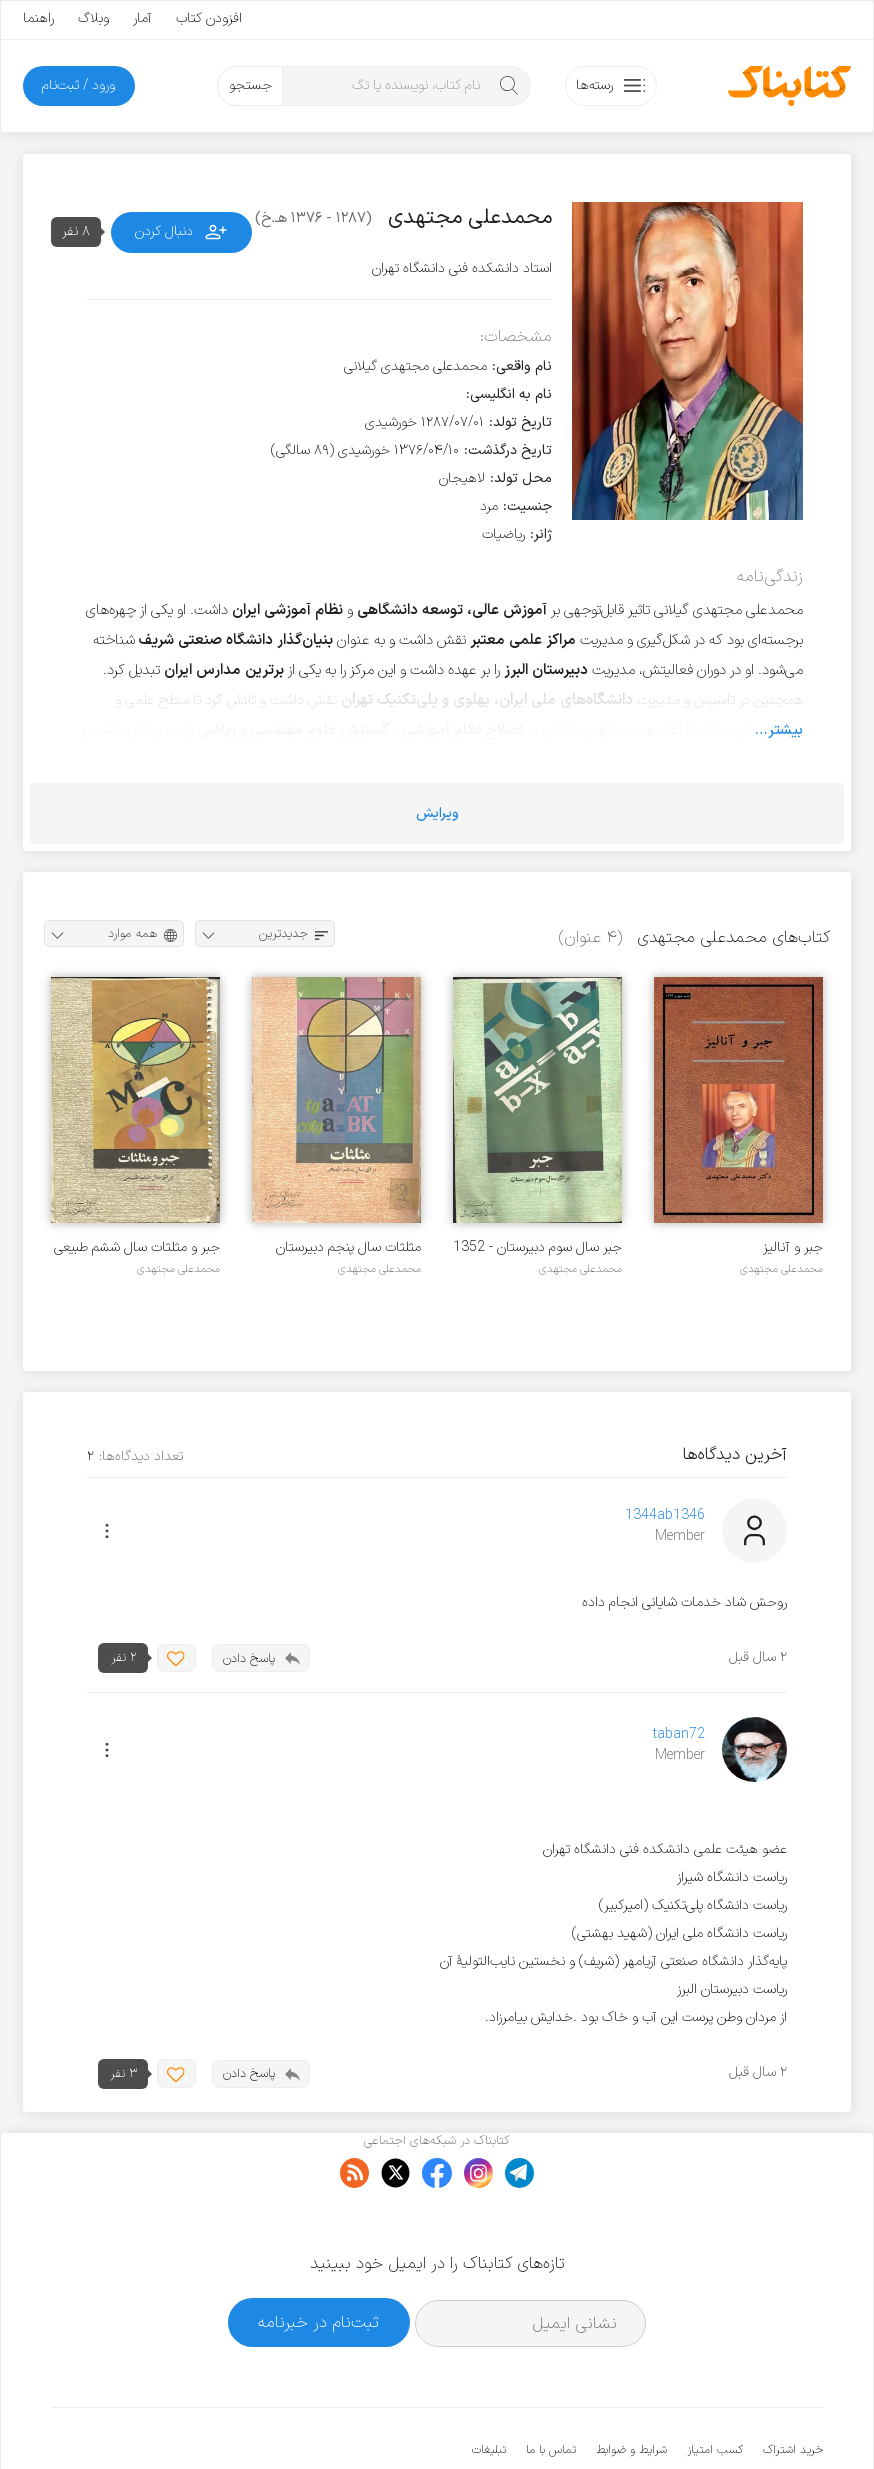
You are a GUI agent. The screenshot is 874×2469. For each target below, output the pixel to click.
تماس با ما (551, 2389)
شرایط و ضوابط (631, 2389)
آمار (142, 18)
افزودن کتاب (209, 18)
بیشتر (785, 730)
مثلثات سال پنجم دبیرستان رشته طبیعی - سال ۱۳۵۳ (348, 1247)
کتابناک (717, 2420)
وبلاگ (93, 18)
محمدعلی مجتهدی (781, 1269)
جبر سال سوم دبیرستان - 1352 (537, 1247)
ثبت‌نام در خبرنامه (318, 2261)
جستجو (250, 85)
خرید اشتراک (793, 2389)
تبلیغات (489, 2389)
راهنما (38, 18)
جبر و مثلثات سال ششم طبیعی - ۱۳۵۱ (137, 1247)
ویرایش (437, 813)
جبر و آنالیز (793, 1247)
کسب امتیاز (715, 2389)
